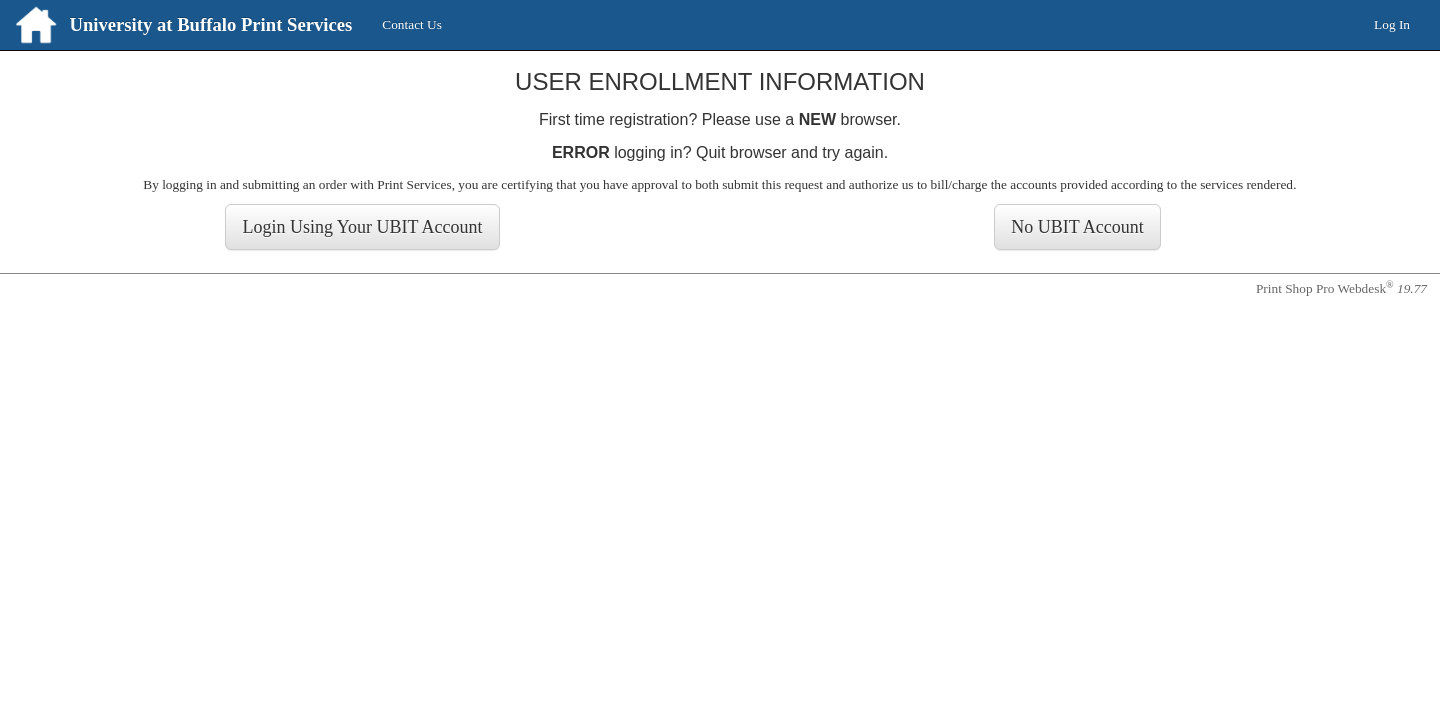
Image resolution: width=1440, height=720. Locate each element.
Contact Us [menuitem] (412, 24)
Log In (1392, 24)
